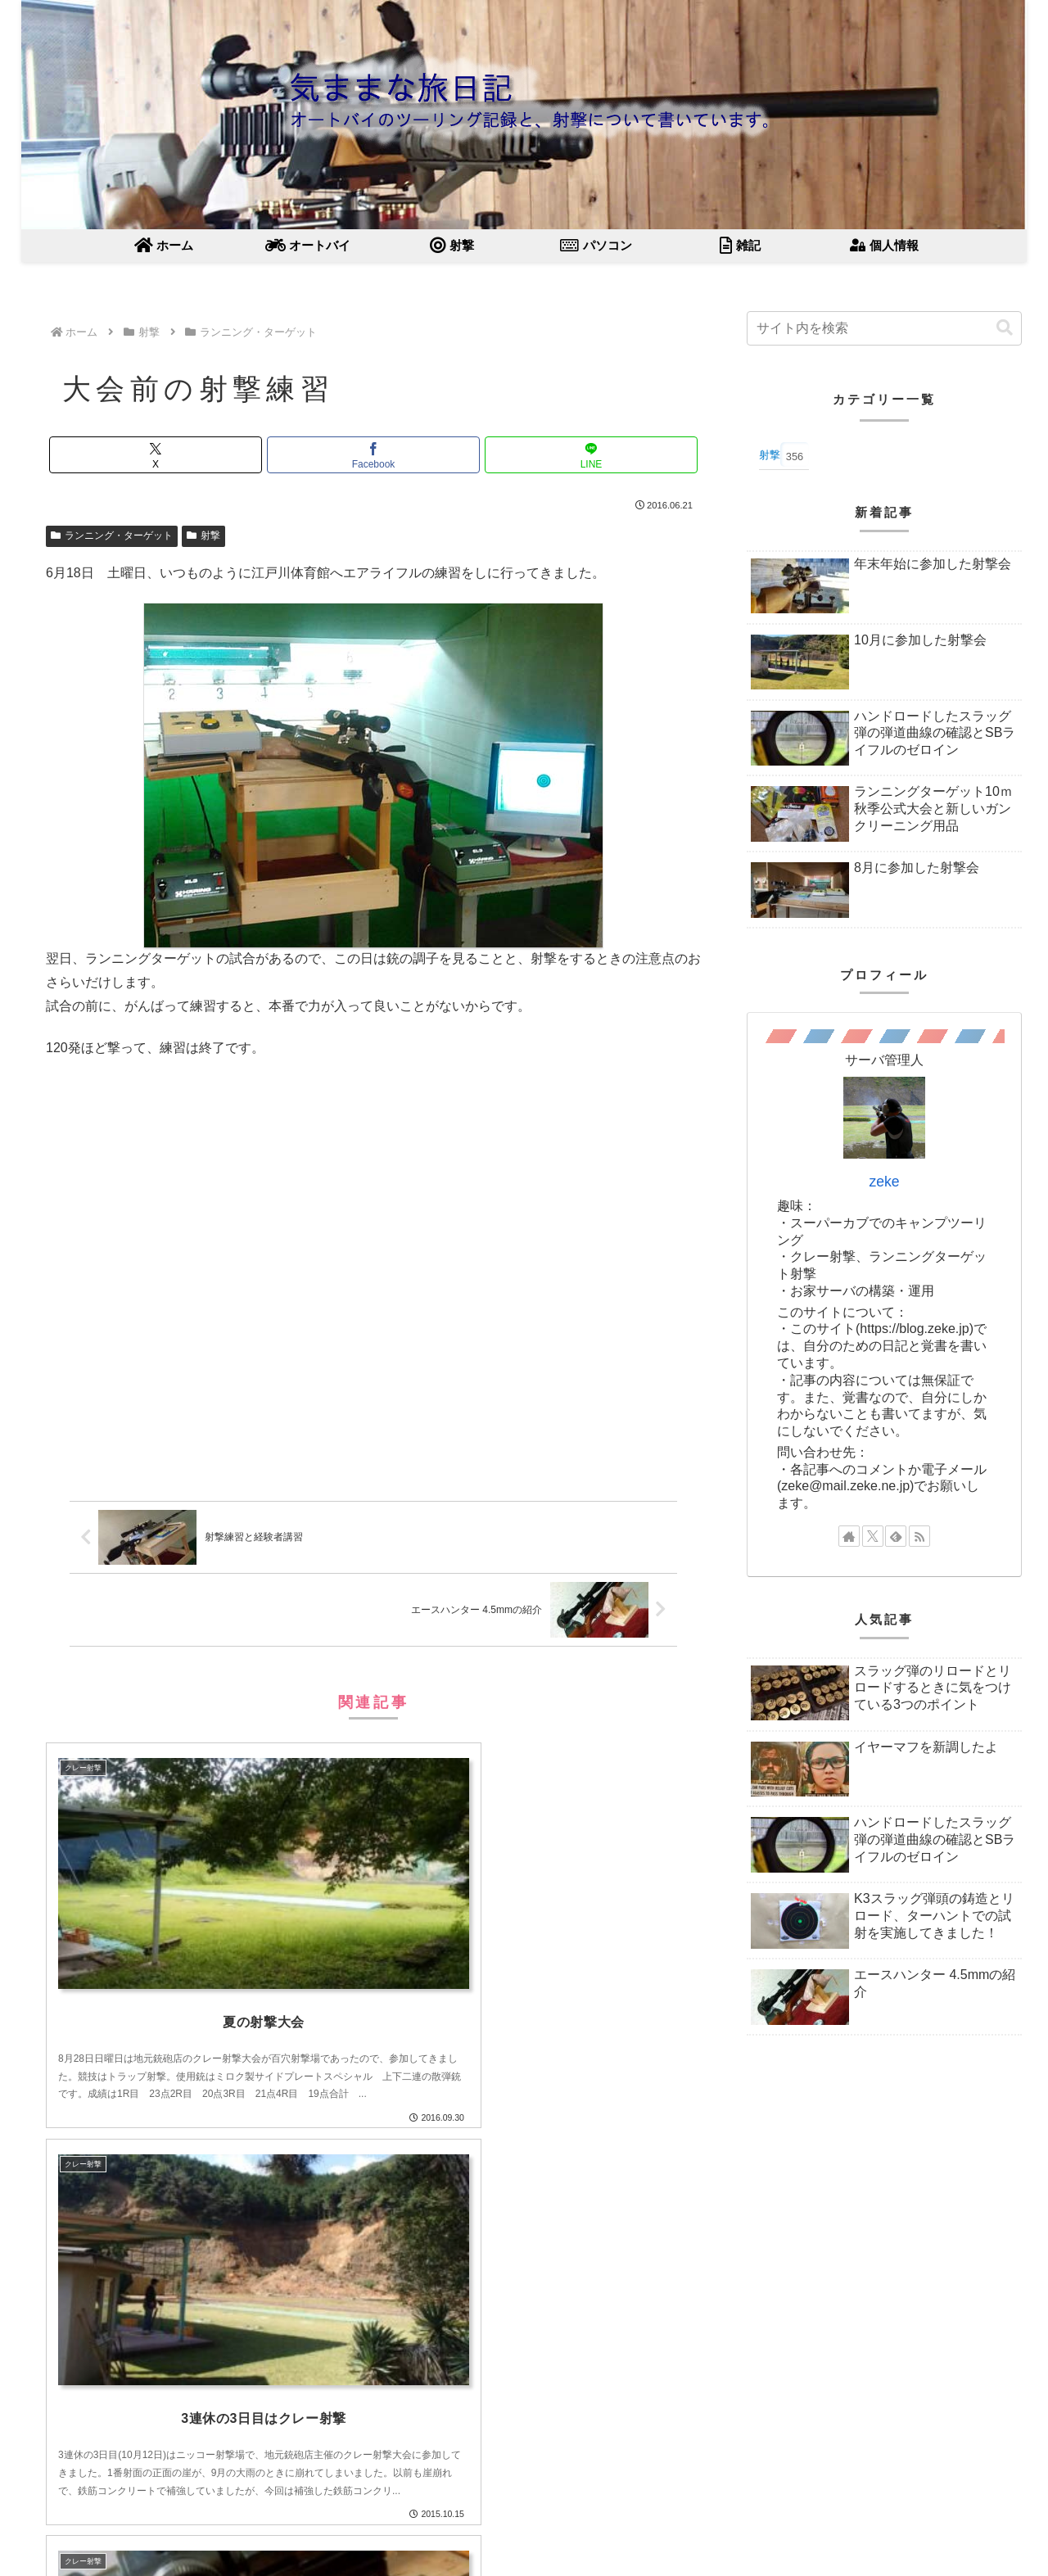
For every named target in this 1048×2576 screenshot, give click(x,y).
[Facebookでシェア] (373, 454)
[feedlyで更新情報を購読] (895, 1536)
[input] (884, 328)
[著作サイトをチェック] (849, 1536)
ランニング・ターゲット (112, 535)
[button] (1004, 328)
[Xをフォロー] (872, 1536)
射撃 (203, 535)
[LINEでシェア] (591, 454)
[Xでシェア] (155, 454)
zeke (884, 1181)
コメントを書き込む (374, 2441)
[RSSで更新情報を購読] (919, 1536)
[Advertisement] (373, 1285)
